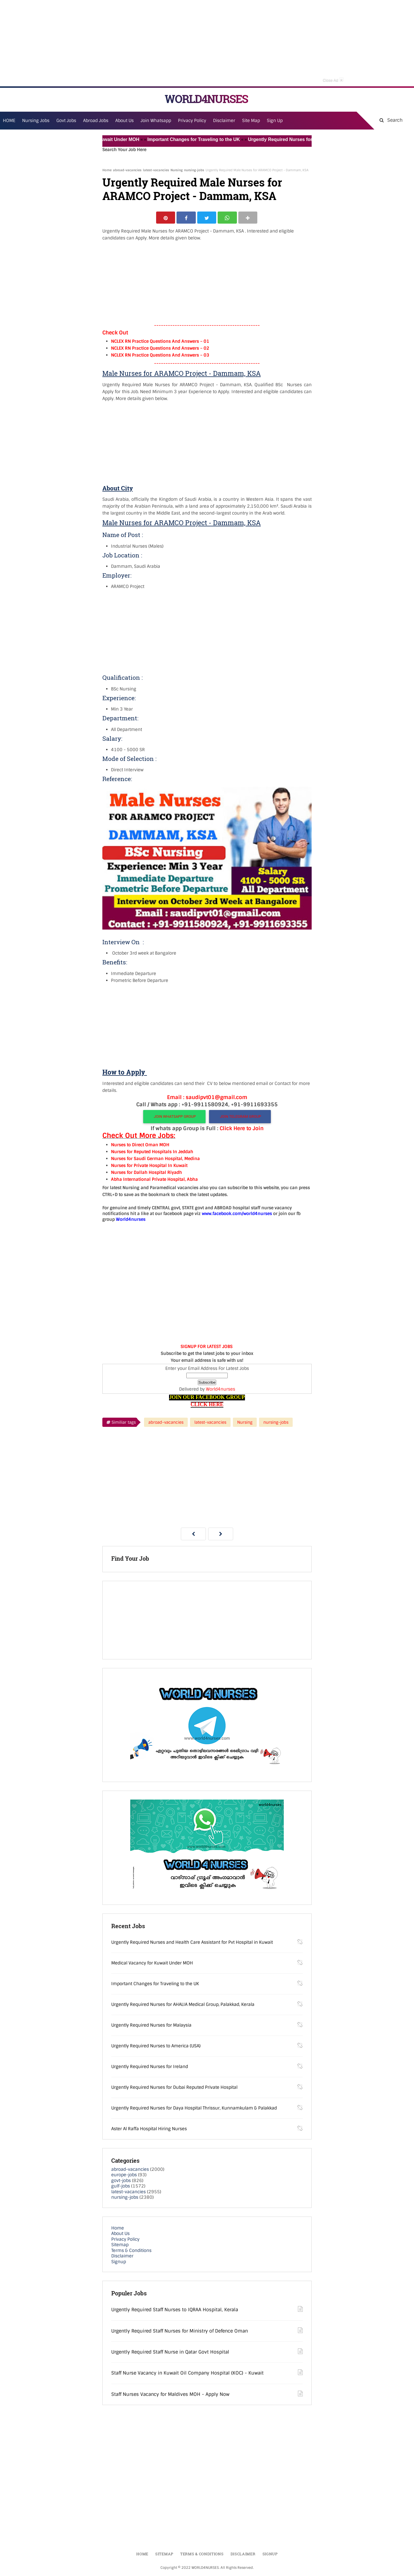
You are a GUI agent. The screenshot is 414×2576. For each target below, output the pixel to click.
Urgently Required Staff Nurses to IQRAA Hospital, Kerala (174, 2311)
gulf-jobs (120, 2187)
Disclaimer (224, 120)
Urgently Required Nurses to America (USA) (156, 2047)
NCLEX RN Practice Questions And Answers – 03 (160, 356)
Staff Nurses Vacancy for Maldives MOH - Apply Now (170, 2395)
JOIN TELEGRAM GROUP (240, 1117)
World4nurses (220, 1390)
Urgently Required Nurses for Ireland (149, 2067)
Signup (118, 2262)
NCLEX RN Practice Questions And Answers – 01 (160, 342)
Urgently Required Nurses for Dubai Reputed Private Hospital (174, 2088)
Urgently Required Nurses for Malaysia (151, 2026)
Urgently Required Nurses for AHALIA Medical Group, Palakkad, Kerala (182, 2005)
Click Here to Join (242, 1129)
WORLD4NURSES (206, 99)
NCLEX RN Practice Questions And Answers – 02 (160, 349)
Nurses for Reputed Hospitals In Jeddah (152, 1153)
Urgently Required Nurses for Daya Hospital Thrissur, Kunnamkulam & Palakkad (194, 2109)
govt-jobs (121, 2181)
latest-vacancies (156, 170)
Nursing (176, 170)
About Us (120, 2235)
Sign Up (275, 120)
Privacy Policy (125, 2240)
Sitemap (120, 2246)
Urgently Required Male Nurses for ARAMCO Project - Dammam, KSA (192, 189)
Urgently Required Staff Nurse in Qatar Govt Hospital (170, 2353)
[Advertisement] (207, 43)
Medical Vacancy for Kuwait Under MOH (104, 139)
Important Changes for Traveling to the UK (203, 139)
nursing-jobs (194, 170)
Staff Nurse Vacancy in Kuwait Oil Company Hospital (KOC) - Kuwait (187, 2374)
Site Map (251, 120)
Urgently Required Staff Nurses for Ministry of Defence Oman (179, 2332)
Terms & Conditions (131, 2251)
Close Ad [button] (333, 79)
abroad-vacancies (127, 170)
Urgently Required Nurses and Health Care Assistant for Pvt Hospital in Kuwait (192, 1943)
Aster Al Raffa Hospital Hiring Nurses (149, 2130)
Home (107, 170)
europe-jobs (124, 2176)
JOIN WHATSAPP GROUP (174, 1117)
